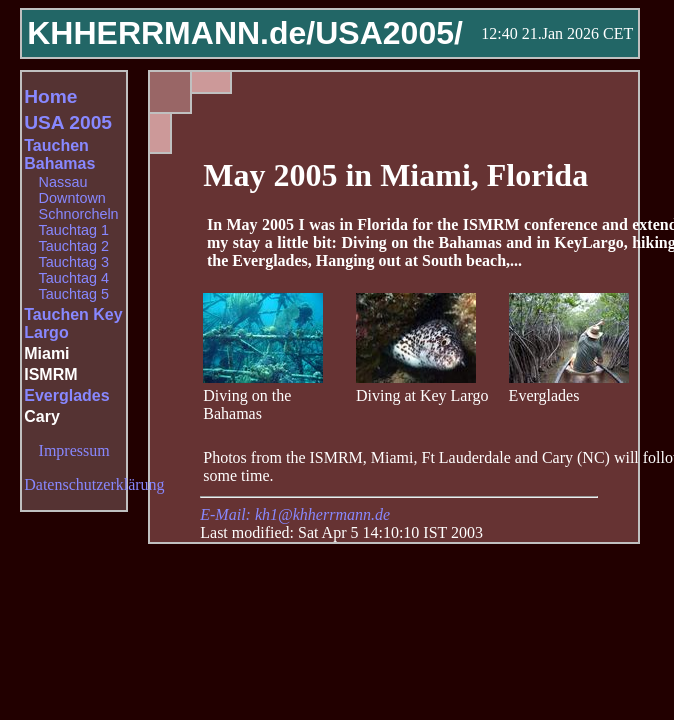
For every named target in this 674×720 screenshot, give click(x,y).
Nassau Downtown (72, 190)
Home (50, 96)
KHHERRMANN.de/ (171, 33)
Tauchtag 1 (74, 230)
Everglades (66, 395)
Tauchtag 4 (74, 278)
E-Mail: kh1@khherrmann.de (295, 514)
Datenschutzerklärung (94, 484)
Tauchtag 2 (74, 246)
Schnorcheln (79, 214)
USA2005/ (389, 33)
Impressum (74, 450)
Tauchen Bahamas (59, 154)
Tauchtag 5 (74, 294)
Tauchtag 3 (74, 262)
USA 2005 (68, 122)
